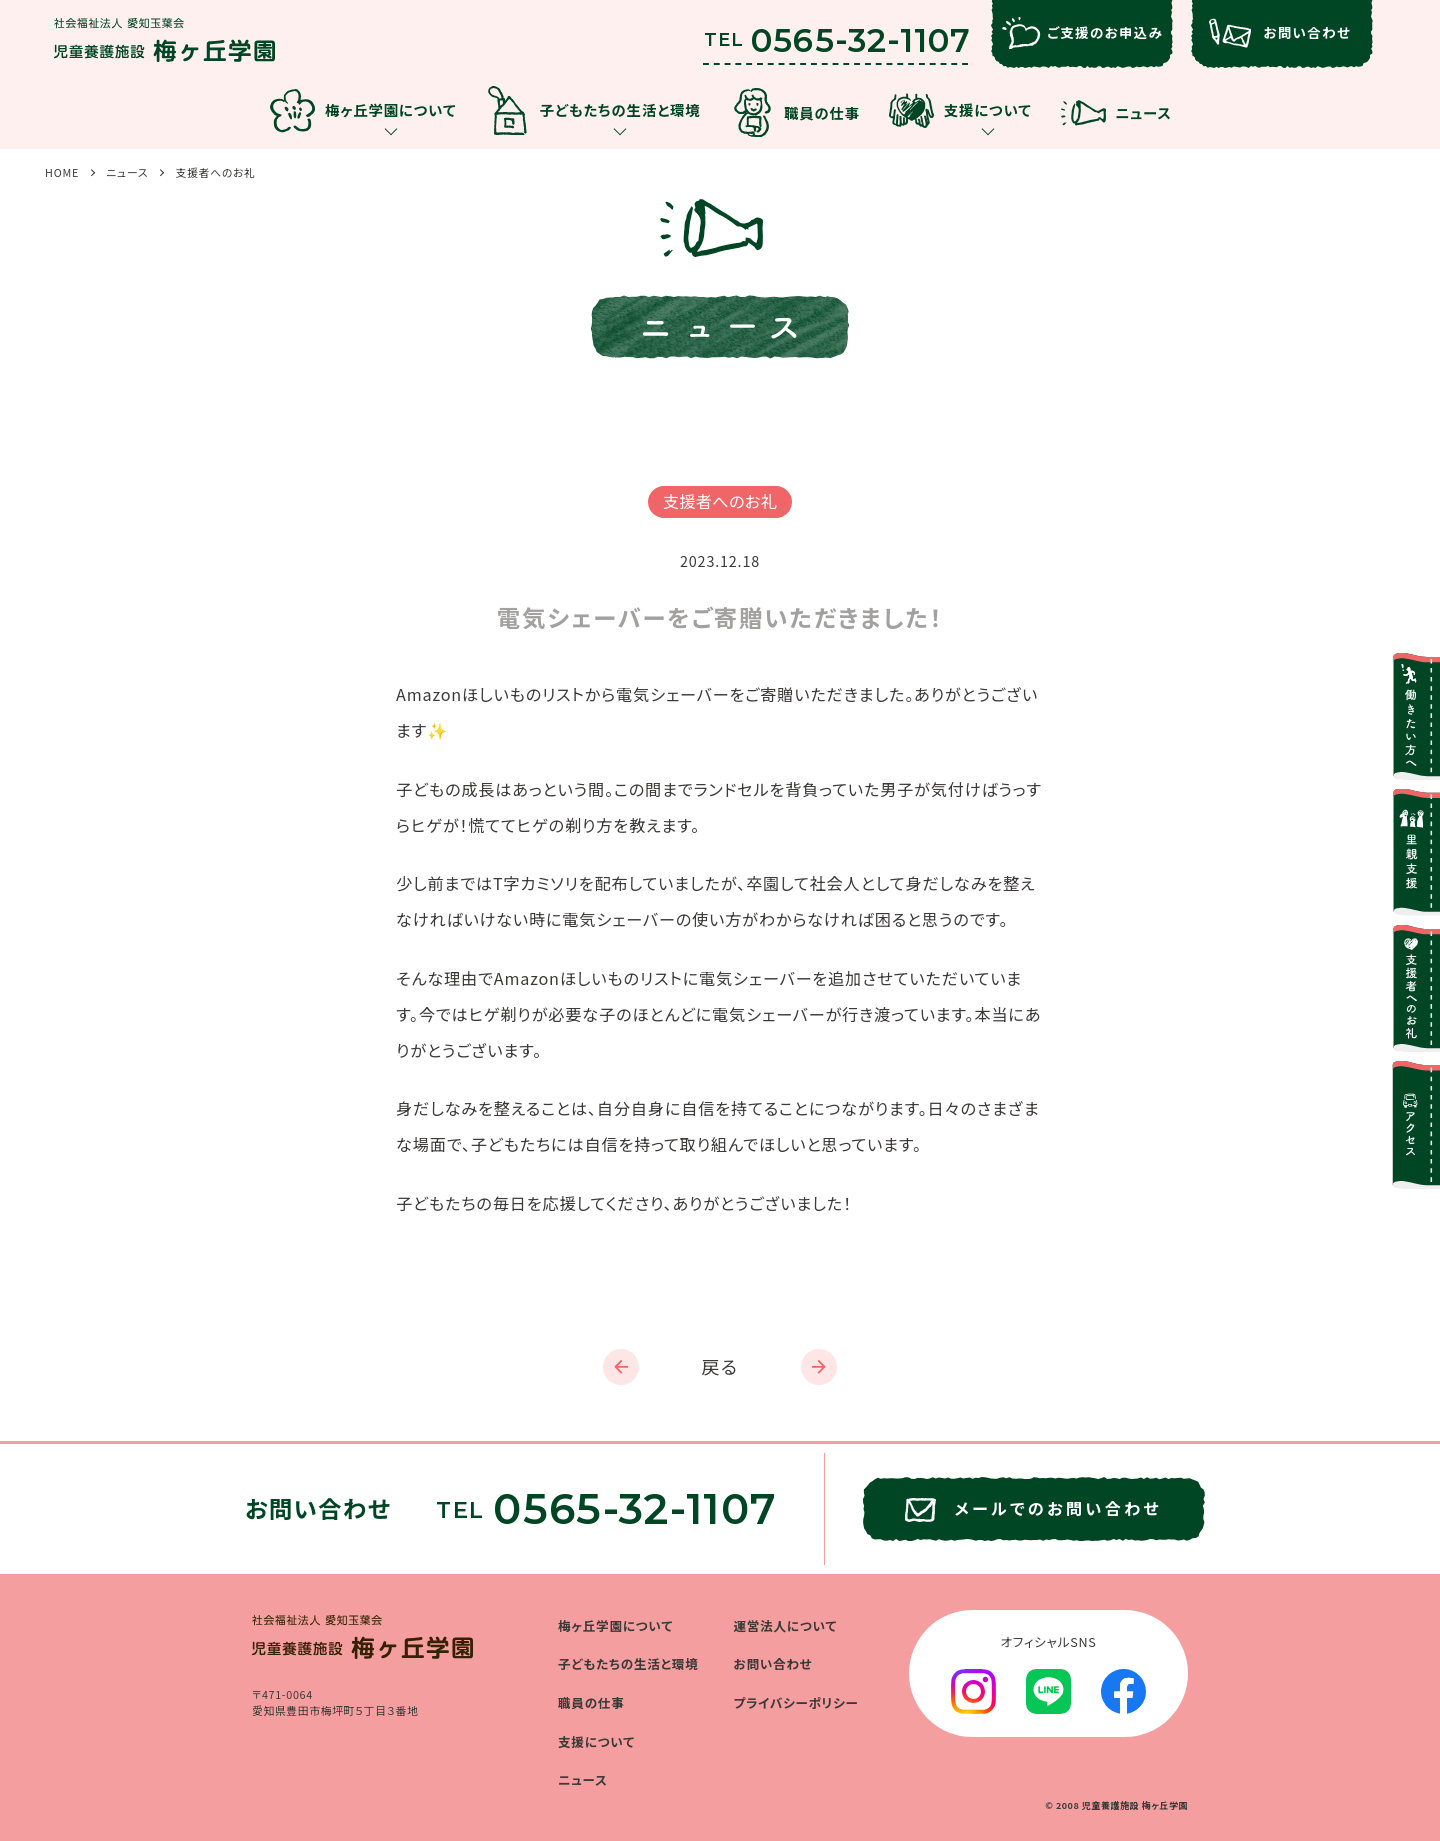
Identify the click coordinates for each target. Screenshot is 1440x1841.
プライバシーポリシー (796, 1702)
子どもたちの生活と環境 (628, 1663)
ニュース (127, 172)
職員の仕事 (591, 1702)
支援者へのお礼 (215, 172)
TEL (837, 35)
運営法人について (786, 1625)
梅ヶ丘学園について (615, 1625)
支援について (596, 1741)
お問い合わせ (773, 1663)
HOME (62, 172)
